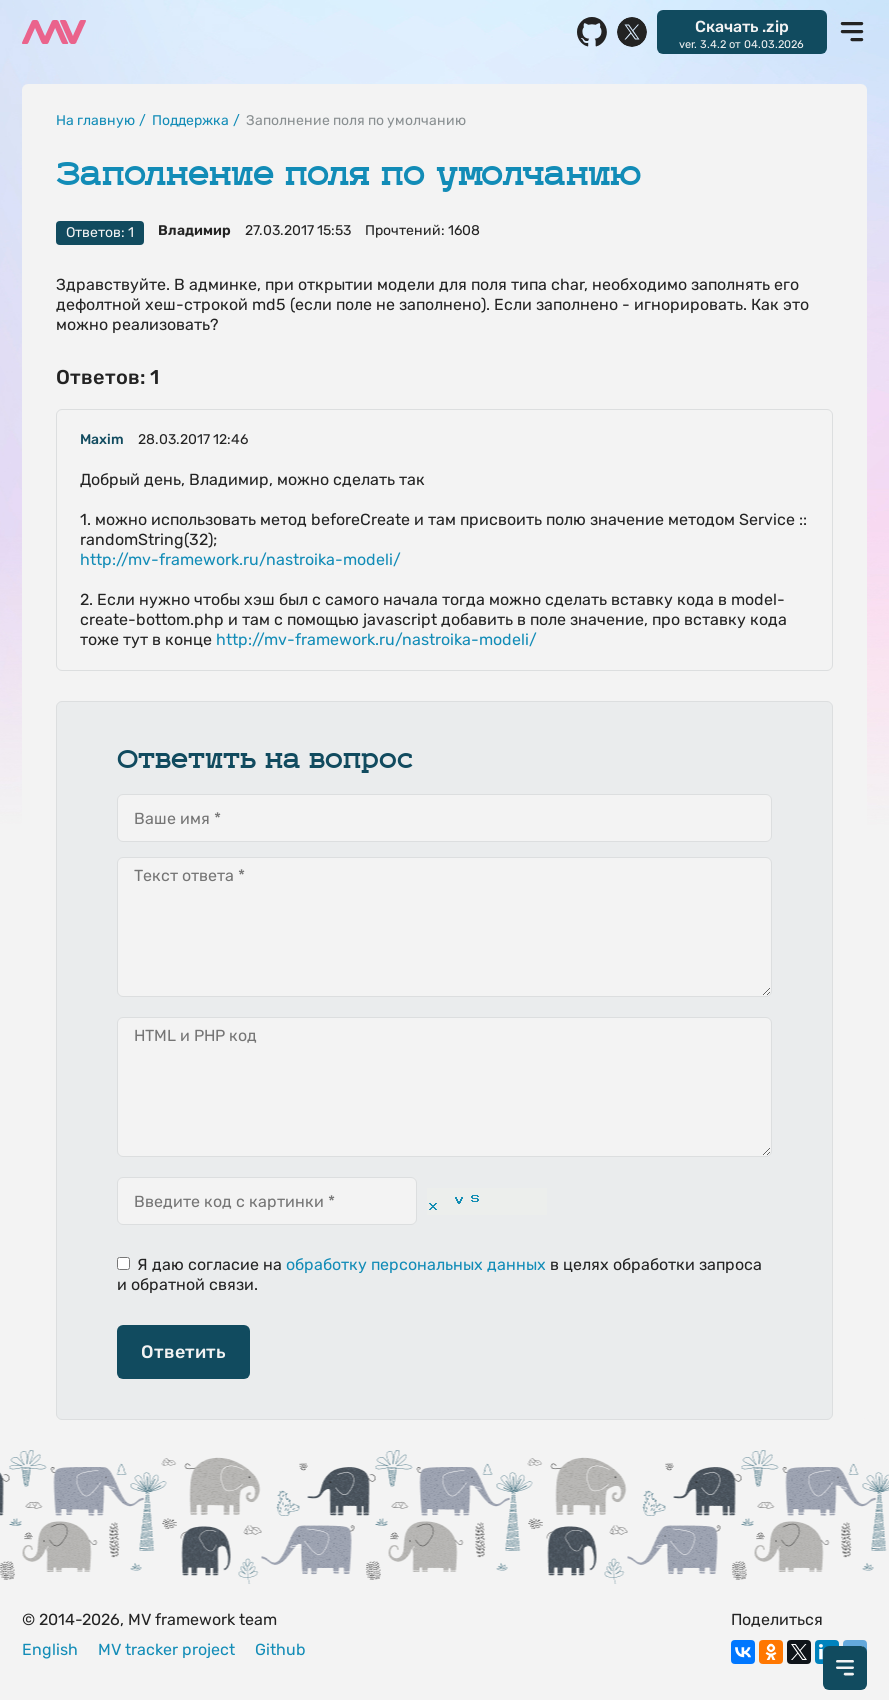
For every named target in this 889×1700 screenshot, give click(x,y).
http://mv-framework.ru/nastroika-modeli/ (240, 559)
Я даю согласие (188, 1264)
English (50, 1649)
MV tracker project (166, 1649)
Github (280, 1649)
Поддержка (190, 120)
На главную (95, 120)
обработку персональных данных (416, 1264)
